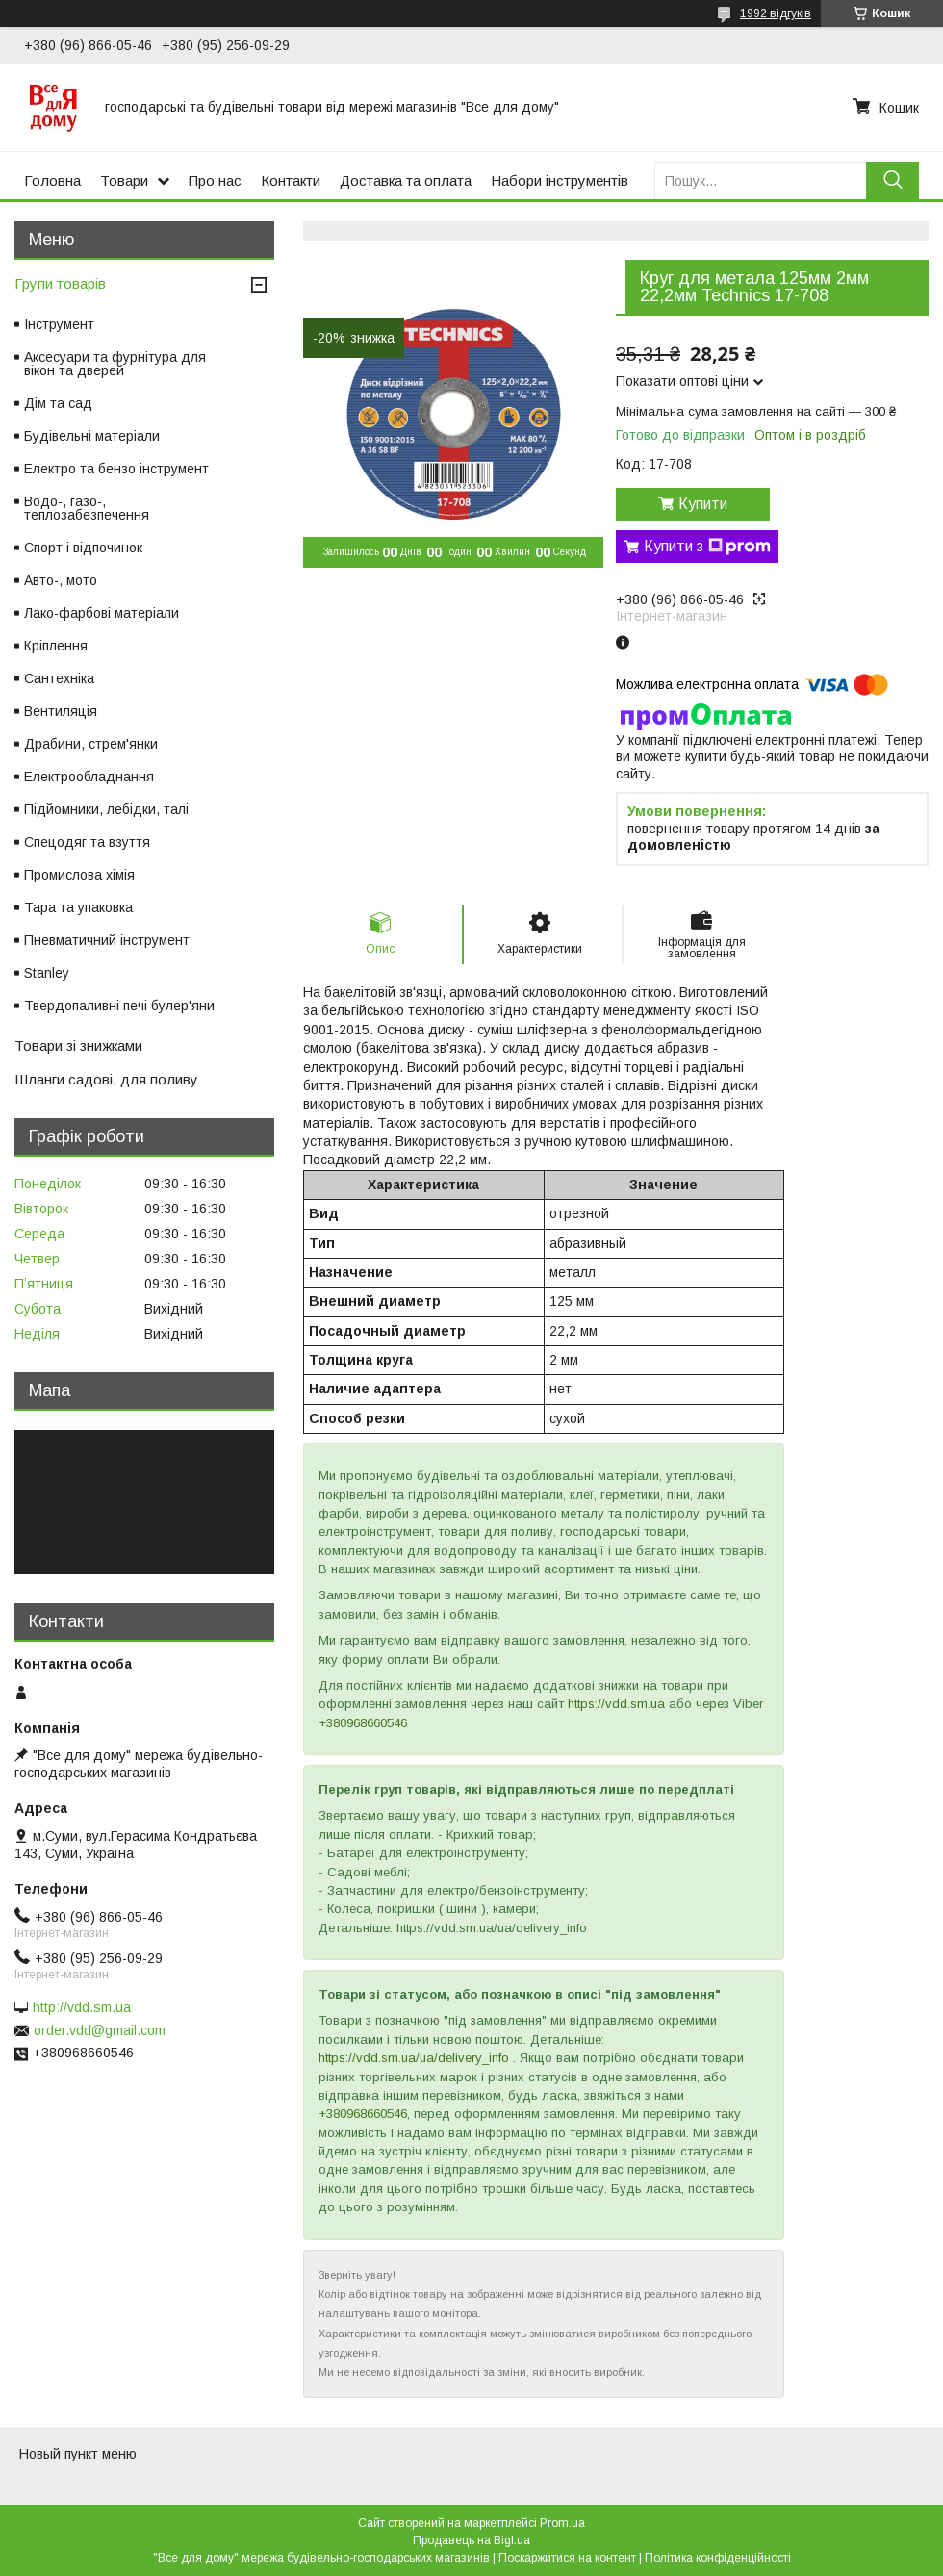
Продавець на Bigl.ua (471, 2540)
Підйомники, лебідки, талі (106, 809)
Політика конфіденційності (718, 2557)
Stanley (46, 973)
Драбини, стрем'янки (91, 744)
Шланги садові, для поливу (106, 1079)
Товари (124, 180)
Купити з (707, 546)
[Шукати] (892, 180)
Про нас (215, 180)
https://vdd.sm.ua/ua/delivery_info (414, 2058)
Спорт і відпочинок (83, 547)
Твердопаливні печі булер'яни (119, 1005)
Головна (52, 180)
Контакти (290, 180)
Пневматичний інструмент (107, 940)
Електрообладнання (89, 776)
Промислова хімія (79, 874)
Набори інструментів (559, 180)
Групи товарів (60, 283)
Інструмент (59, 324)
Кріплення (56, 645)
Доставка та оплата (406, 180)
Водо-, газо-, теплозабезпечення (86, 508)
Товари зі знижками (78, 1045)
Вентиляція (60, 711)
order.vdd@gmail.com (100, 2030)
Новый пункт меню (78, 2453)
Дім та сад (58, 403)
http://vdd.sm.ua (82, 2007)
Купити (702, 504)
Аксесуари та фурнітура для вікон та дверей (115, 363)
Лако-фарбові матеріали (101, 613)
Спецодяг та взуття (87, 842)
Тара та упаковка (78, 907)
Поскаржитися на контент (567, 2557)
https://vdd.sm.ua (616, 1703)
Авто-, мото (60, 580)
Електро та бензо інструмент (116, 468)
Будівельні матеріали (92, 436)
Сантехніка (59, 678)
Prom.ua (562, 2523)
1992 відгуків (775, 13)
